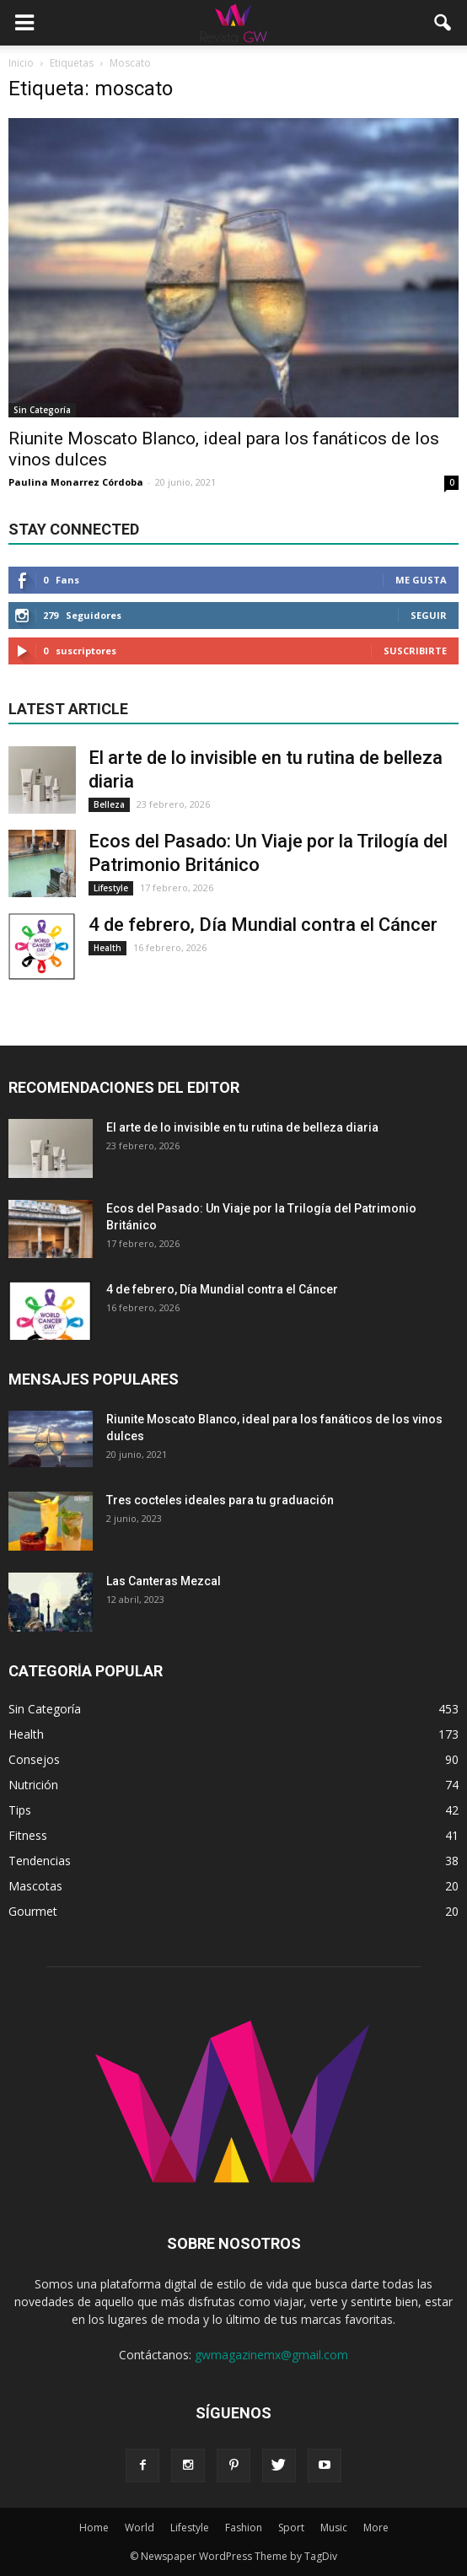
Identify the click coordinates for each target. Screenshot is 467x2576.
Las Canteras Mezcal (163, 1581)
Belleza (109, 804)
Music (333, 2527)
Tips (19, 1810)
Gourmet (32, 1911)
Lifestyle (111, 888)
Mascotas (35, 1886)
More (376, 2527)
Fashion (243, 2527)
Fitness (27, 1835)
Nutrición (33, 1785)
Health (107, 948)
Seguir (429, 615)
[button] (443, 23)
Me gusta (421, 579)
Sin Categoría (42, 410)
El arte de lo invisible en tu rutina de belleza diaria (242, 1127)
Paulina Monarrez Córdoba (75, 482)
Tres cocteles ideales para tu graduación (220, 1500)
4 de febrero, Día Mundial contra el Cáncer (263, 924)
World (139, 2527)
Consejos (34, 1759)
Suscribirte (415, 650)
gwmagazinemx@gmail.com (271, 2355)
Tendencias (39, 1861)
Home (94, 2527)
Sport (291, 2527)
